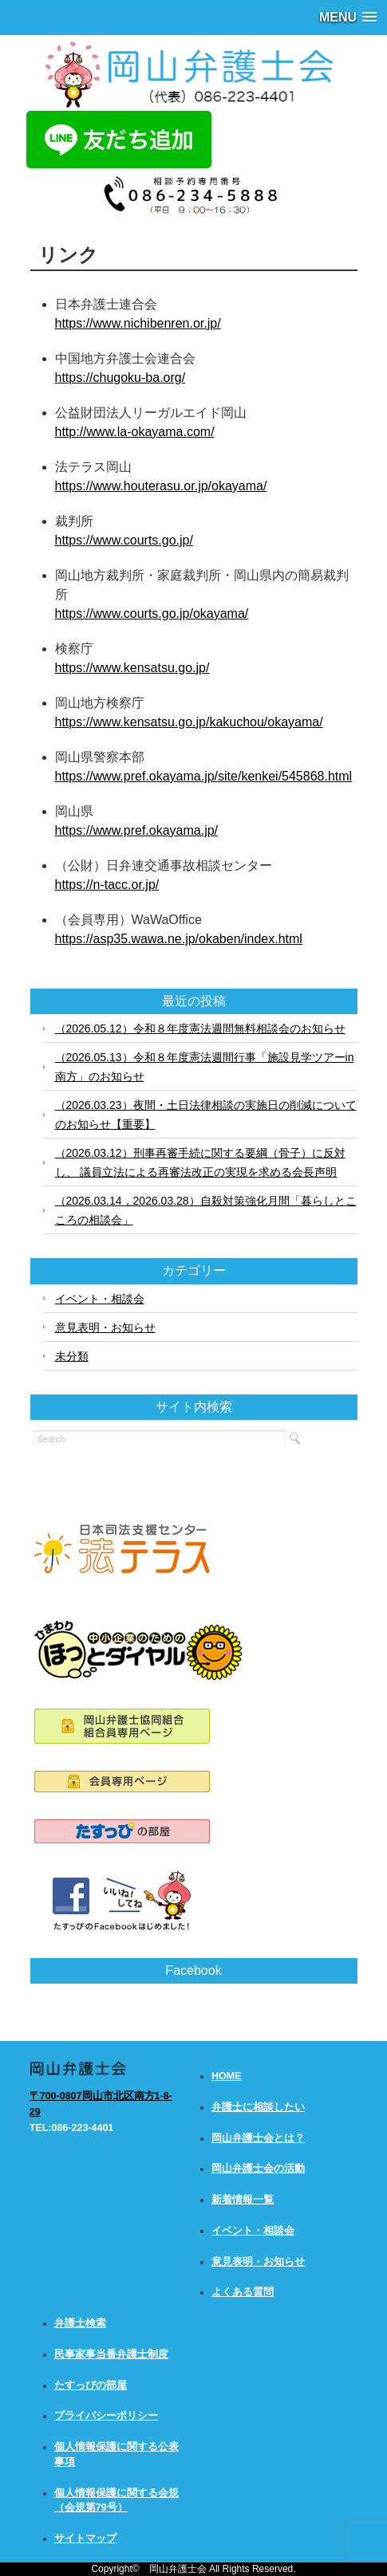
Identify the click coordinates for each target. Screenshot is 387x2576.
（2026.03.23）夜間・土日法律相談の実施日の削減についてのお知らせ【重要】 (206, 1115)
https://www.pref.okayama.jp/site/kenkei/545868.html (204, 776)
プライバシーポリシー (106, 2415)
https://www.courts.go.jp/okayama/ (152, 613)
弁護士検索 (80, 2323)
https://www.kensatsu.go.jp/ (132, 667)
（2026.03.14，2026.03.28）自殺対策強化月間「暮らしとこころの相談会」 (206, 1210)
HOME (226, 2076)
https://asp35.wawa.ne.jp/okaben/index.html (178, 939)
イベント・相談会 (99, 1298)
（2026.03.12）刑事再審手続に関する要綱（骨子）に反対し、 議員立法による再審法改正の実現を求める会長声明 (200, 1162)
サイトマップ (85, 2538)
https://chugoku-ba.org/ (120, 377)
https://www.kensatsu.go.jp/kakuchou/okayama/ (189, 722)
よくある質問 (242, 2292)
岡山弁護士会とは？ (258, 2138)
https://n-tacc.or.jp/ (107, 884)
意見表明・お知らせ (105, 1327)
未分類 (72, 1356)
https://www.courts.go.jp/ (124, 540)
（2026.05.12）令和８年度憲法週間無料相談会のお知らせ (200, 1028)
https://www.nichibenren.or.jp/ (138, 323)
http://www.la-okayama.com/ (135, 432)
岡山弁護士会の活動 (258, 2168)
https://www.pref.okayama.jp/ (137, 830)
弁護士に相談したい (258, 2107)
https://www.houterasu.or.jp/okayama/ (161, 486)
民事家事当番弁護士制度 (111, 2354)
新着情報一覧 (242, 2199)
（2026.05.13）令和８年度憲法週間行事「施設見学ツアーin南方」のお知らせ (204, 1067)
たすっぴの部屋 (90, 2385)
